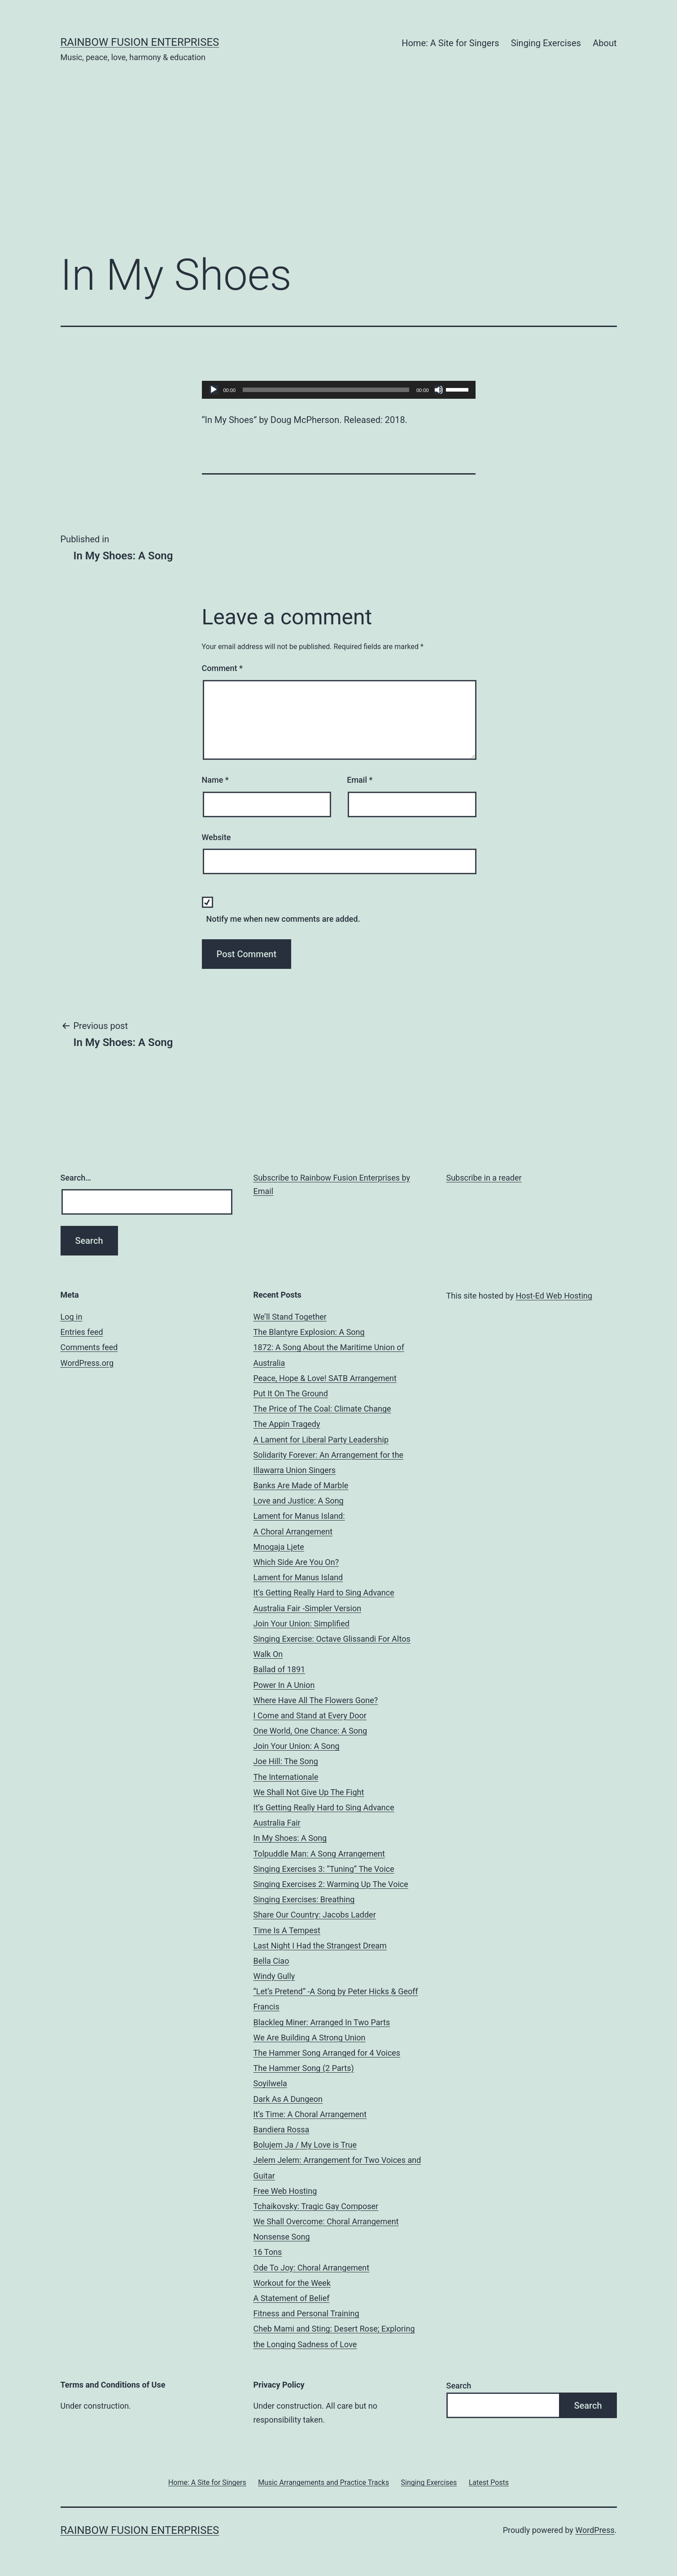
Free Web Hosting (285, 2191)
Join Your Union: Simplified (301, 1623)
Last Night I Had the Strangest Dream (320, 1945)
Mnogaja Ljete (278, 1547)
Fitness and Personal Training (306, 2313)
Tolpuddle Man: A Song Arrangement (319, 1853)
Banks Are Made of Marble (301, 1485)
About (604, 43)
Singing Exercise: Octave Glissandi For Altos (332, 1638)
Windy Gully (274, 1976)
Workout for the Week (292, 2283)
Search (459, 2385)
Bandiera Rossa (281, 2129)
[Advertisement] (339, 171)
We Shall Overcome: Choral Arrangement (326, 2221)
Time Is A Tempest (286, 1930)
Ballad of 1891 (279, 1669)
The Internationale (286, 1777)
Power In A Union (284, 1685)
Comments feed (89, 1347)
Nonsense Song (281, 2236)
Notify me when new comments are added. (283, 919)
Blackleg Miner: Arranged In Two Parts (321, 2022)
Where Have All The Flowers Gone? (315, 1700)
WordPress (594, 2530)
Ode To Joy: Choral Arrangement (311, 2267)
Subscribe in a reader (484, 1177)
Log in (72, 1316)
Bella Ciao (271, 1961)
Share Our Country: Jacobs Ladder (314, 1914)
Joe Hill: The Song (285, 1761)
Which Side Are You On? (296, 1562)
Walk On (268, 1654)
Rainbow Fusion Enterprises (140, 42)
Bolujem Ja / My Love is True (305, 2144)
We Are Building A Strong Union (309, 2037)
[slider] (326, 390)
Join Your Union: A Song (296, 1746)
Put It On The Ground (290, 1393)
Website (216, 837)
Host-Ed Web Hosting (553, 1295)
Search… (76, 1177)
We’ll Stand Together (290, 1316)
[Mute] (438, 389)
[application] (339, 390)
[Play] (213, 389)
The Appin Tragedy (286, 1424)
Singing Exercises (546, 43)
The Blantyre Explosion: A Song (309, 1332)
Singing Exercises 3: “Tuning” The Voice (323, 1869)
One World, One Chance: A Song (310, 1730)
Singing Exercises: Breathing (304, 1899)
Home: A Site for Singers (450, 43)
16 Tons (267, 2252)
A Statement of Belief (291, 2298)
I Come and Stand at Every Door (310, 1715)
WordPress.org (87, 1363)
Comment (222, 668)
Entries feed (82, 1332)
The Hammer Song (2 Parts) (303, 2068)
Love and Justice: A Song (298, 1500)
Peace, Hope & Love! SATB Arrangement (325, 1378)
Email (359, 780)
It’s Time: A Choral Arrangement (310, 2114)
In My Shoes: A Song (290, 1838)
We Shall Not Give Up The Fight (308, 1792)
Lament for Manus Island (298, 1577)
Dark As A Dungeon (288, 2099)
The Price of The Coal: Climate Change (322, 1408)
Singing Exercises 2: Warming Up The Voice (330, 1884)
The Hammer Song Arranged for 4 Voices (327, 2052)
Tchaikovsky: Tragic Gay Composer (316, 2206)
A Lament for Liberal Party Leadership (321, 1439)
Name (215, 780)
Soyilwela (270, 2083)
